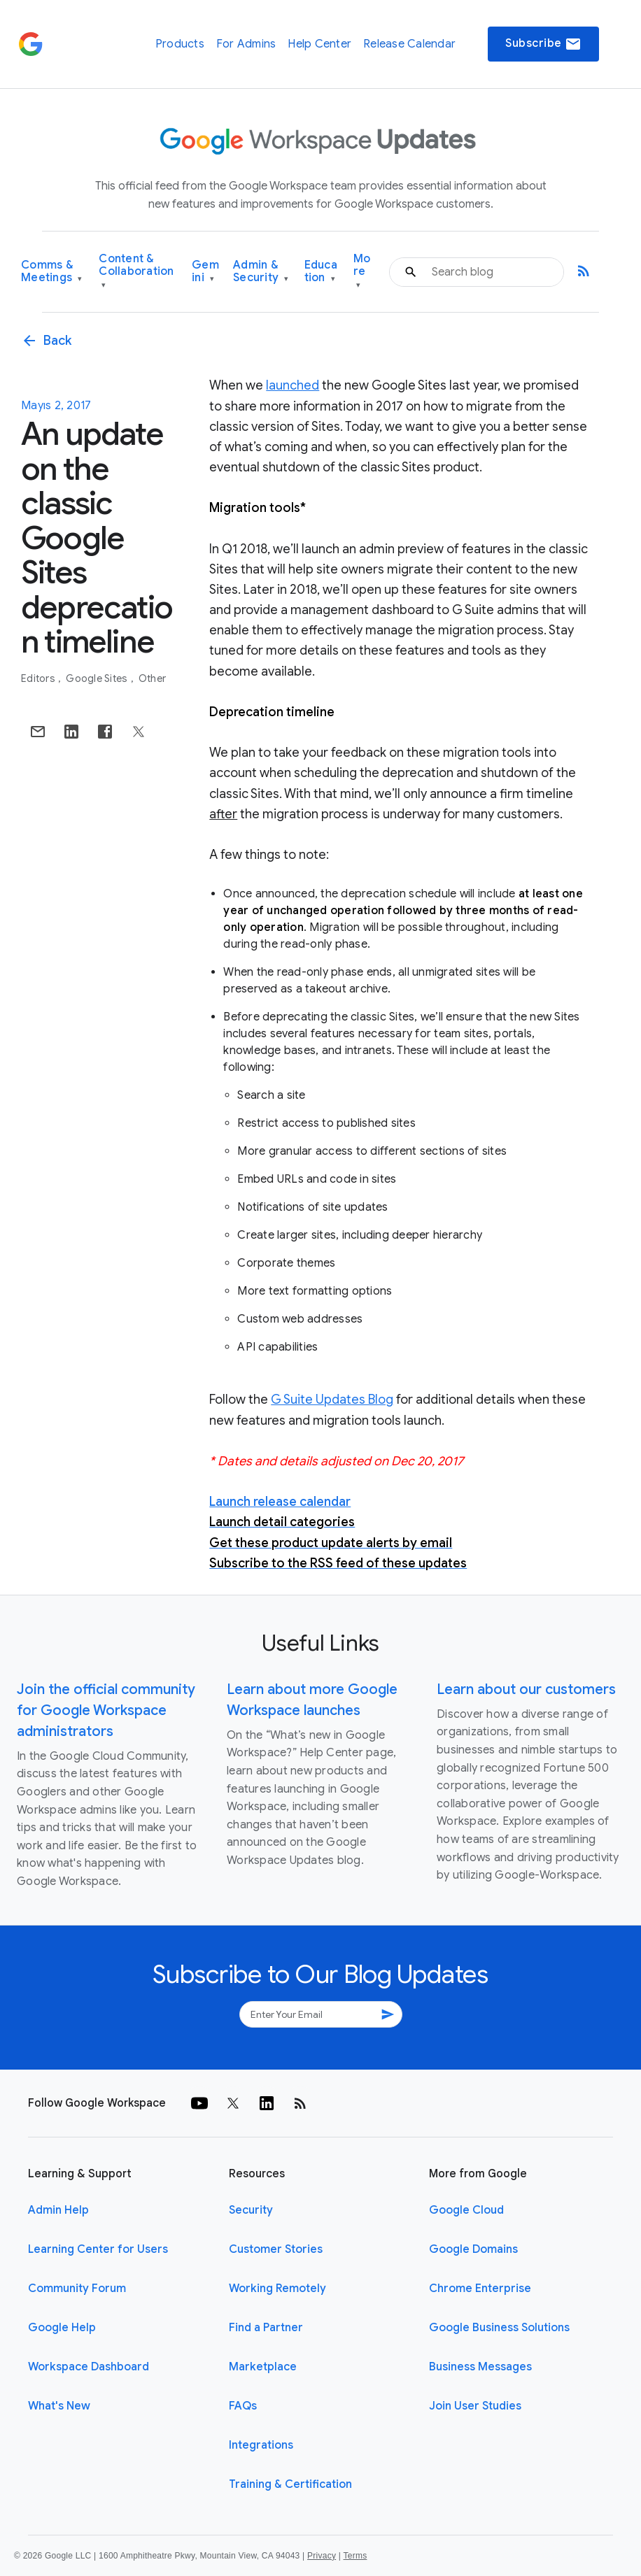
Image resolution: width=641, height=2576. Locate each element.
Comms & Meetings (52, 272)
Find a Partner (266, 2328)
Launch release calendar (280, 1501)
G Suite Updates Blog (332, 1399)
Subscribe (543, 44)
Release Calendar (409, 44)
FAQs (243, 2406)
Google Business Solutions (499, 2328)
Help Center (319, 44)
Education (320, 272)
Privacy (321, 2556)
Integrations (261, 2445)
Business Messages (480, 2367)
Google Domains (473, 2249)
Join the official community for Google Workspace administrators (106, 1710)
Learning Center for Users (98, 2249)
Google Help (62, 2328)
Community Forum (77, 2289)
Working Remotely (277, 2289)
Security (251, 2210)
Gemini (205, 272)
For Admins (246, 44)
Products (179, 44)
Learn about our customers (526, 1689)
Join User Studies (475, 2406)
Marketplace (263, 2367)
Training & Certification (290, 2484)
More (362, 271)
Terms (355, 2556)
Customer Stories (276, 2249)
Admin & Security (261, 272)
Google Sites (97, 678)
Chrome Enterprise (480, 2289)
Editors (39, 678)
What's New (59, 2406)
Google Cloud (466, 2210)
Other (152, 678)
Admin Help (58, 2210)
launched (292, 385)
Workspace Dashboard (88, 2367)
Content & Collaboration (136, 271)
